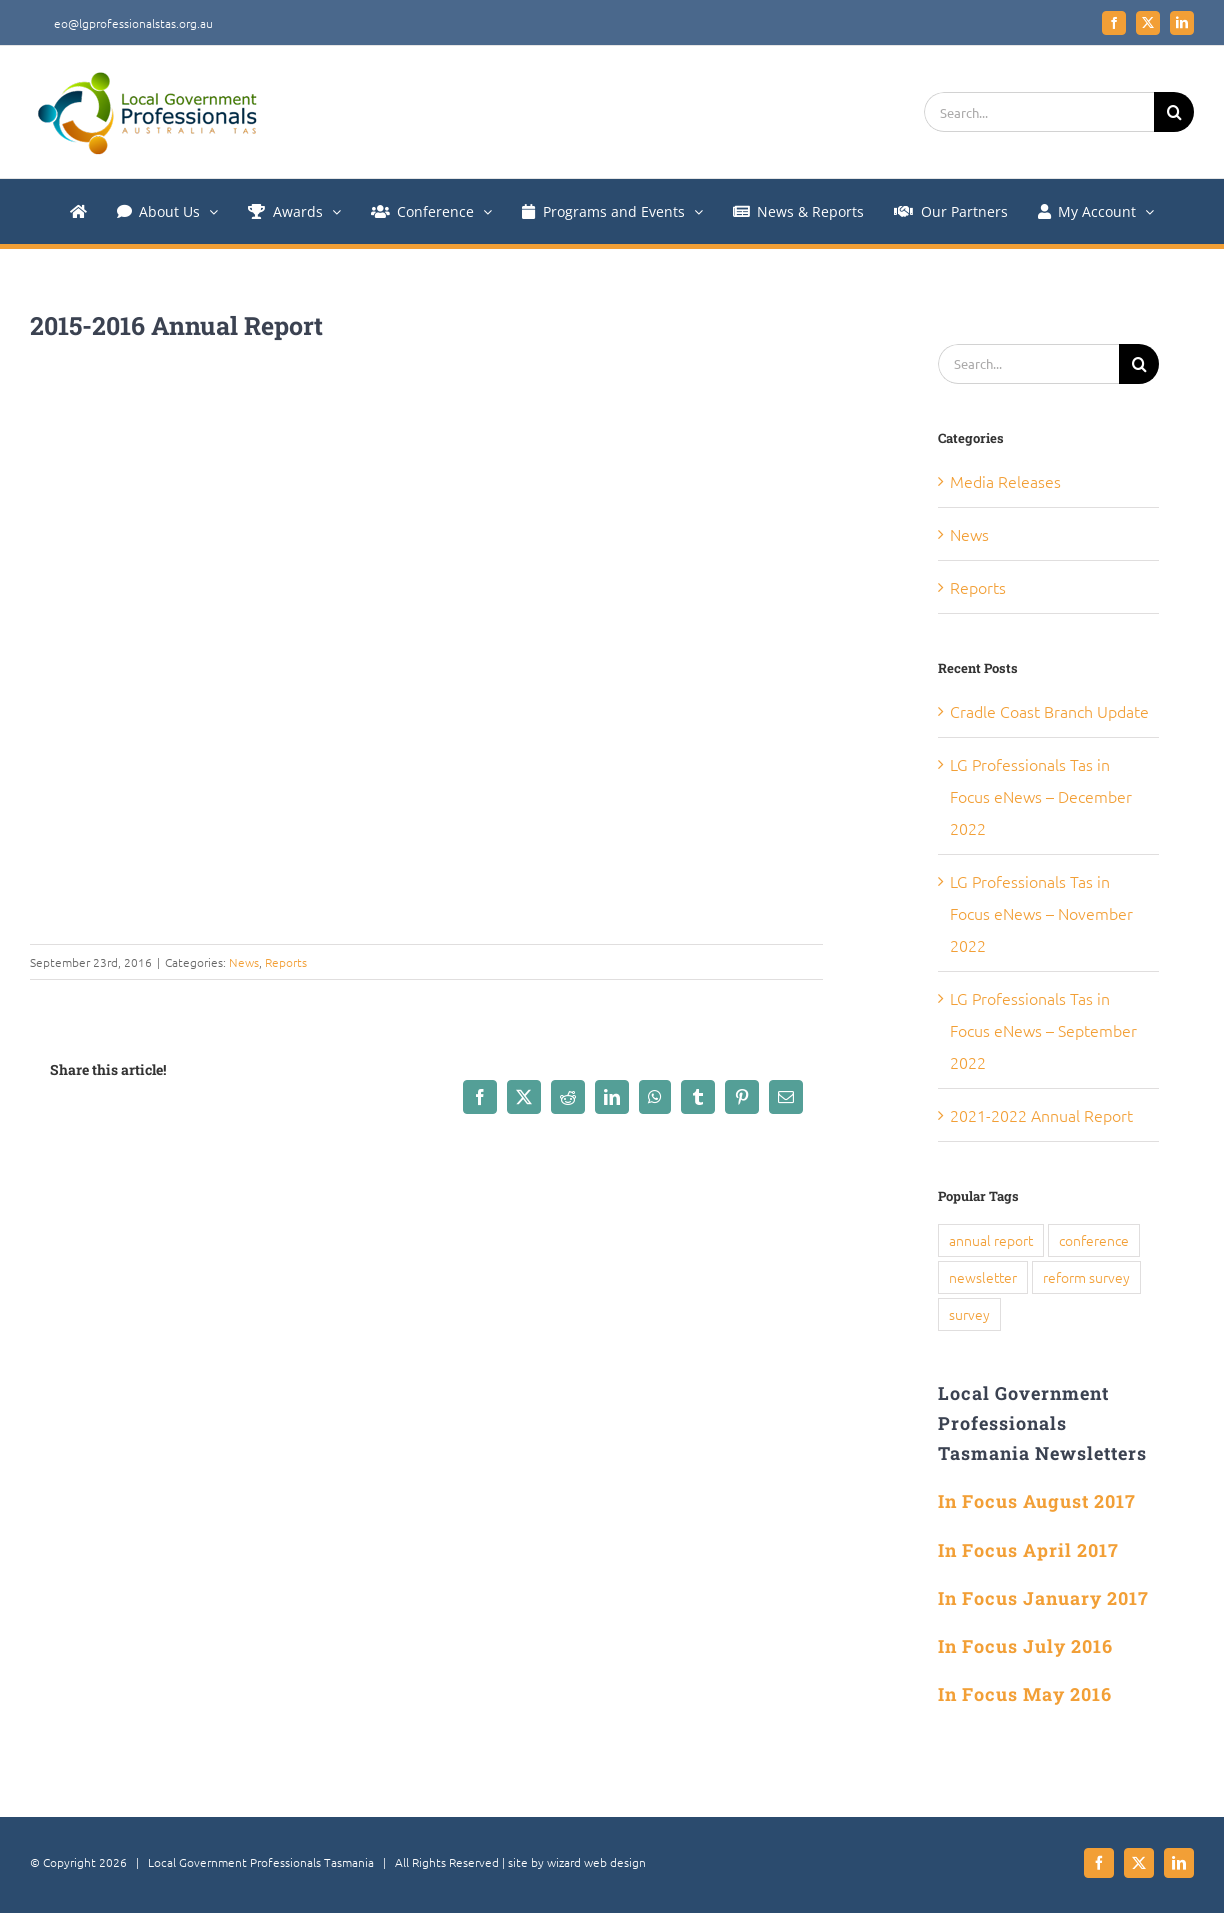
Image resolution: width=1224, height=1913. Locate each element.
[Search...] (1039, 112)
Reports (286, 962)
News (244, 962)
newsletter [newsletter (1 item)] (983, 1277)
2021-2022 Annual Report (1041, 1115)
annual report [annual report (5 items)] (991, 1240)
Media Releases (1005, 481)
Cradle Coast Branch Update (1049, 711)
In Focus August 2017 (1037, 1501)
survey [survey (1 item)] (969, 1314)
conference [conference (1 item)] (1094, 1240)
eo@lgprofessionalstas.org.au (133, 23)
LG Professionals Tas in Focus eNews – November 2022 (1041, 913)
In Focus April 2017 (1028, 1550)
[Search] (1174, 112)
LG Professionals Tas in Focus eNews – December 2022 (1041, 796)
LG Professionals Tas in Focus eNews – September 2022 (1043, 1030)
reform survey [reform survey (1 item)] (1086, 1277)
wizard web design (596, 1862)
